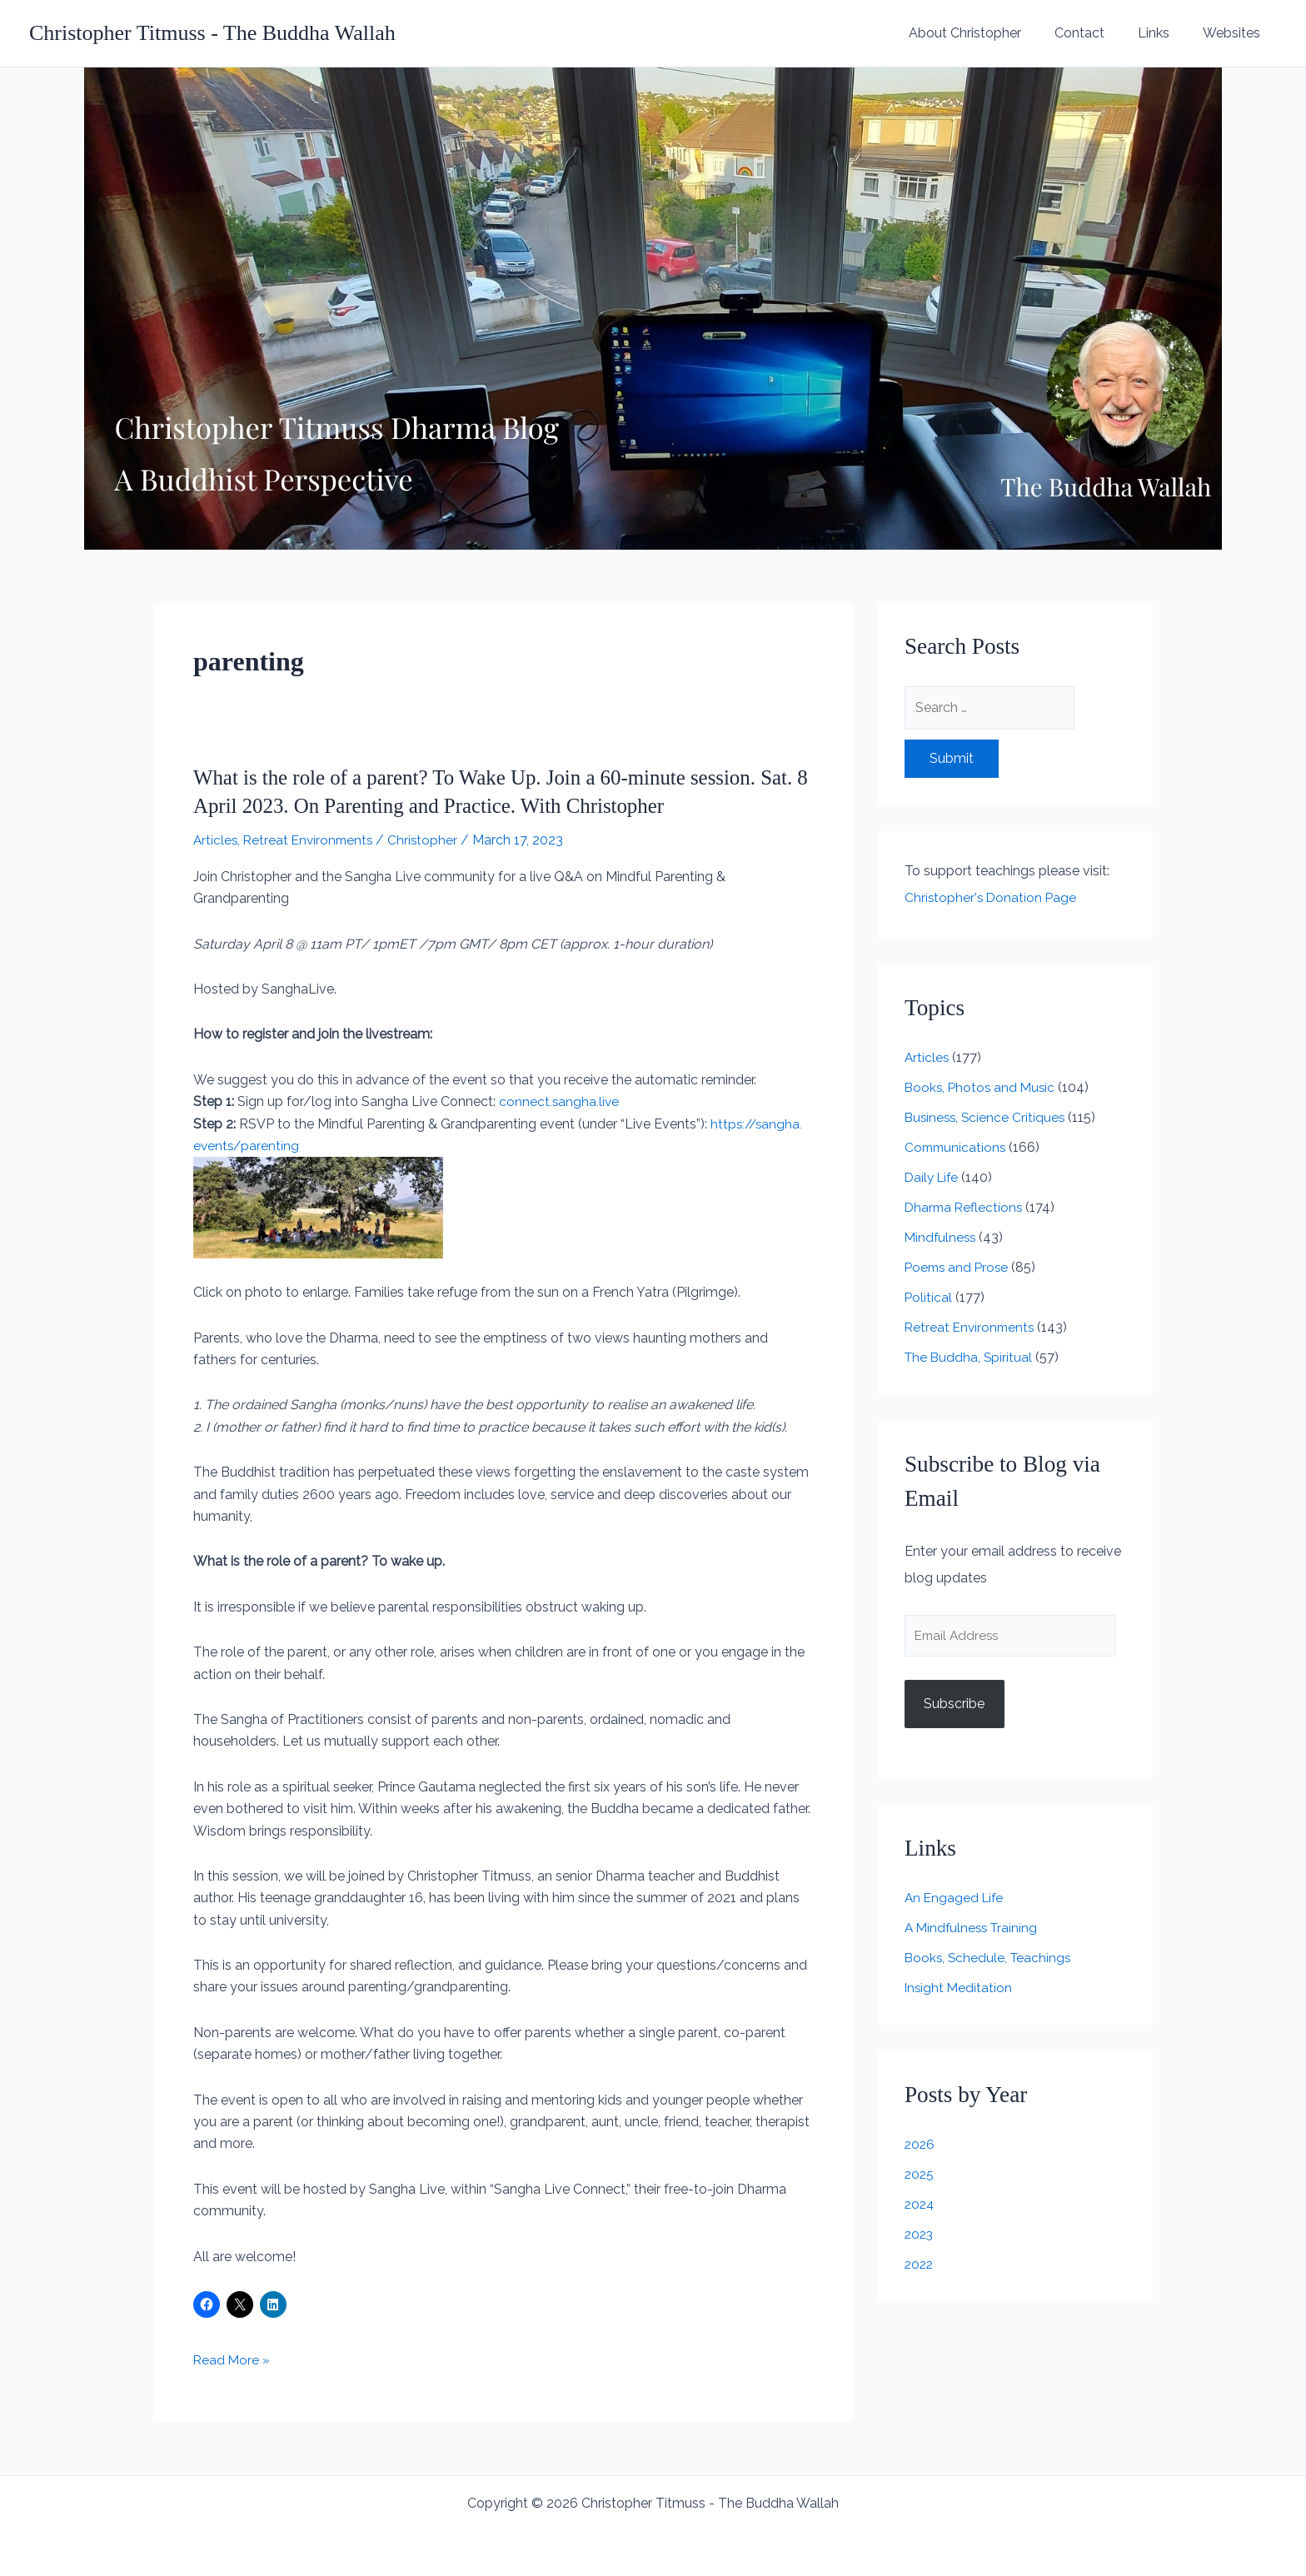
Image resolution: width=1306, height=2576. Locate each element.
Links (1163, 33)
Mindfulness (942, 1237)
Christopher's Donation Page (992, 897)
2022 (920, 2266)
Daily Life (933, 1177)
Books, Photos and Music (982, 1087)
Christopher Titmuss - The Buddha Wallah (212, 33)
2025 (920, 2176)
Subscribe (954, 1705)
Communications (957, 1147)
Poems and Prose (959, 1267)
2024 (920, 2206)
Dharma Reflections (965, 1207)
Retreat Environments (312, 840)
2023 (920, 2236)
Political (929, 1297)
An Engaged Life (956, 1899)
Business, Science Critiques (987, 1117)
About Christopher (988, 33)
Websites (1235, 33)
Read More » (232, 2360)
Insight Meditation (959, 1989)
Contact (1096, 33)
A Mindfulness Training (974, 1929)
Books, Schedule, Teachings (990, 1959)
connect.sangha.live (560, 1101)
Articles (216, 840)
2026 (920, 2146)
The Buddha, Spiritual (970, 1357)
